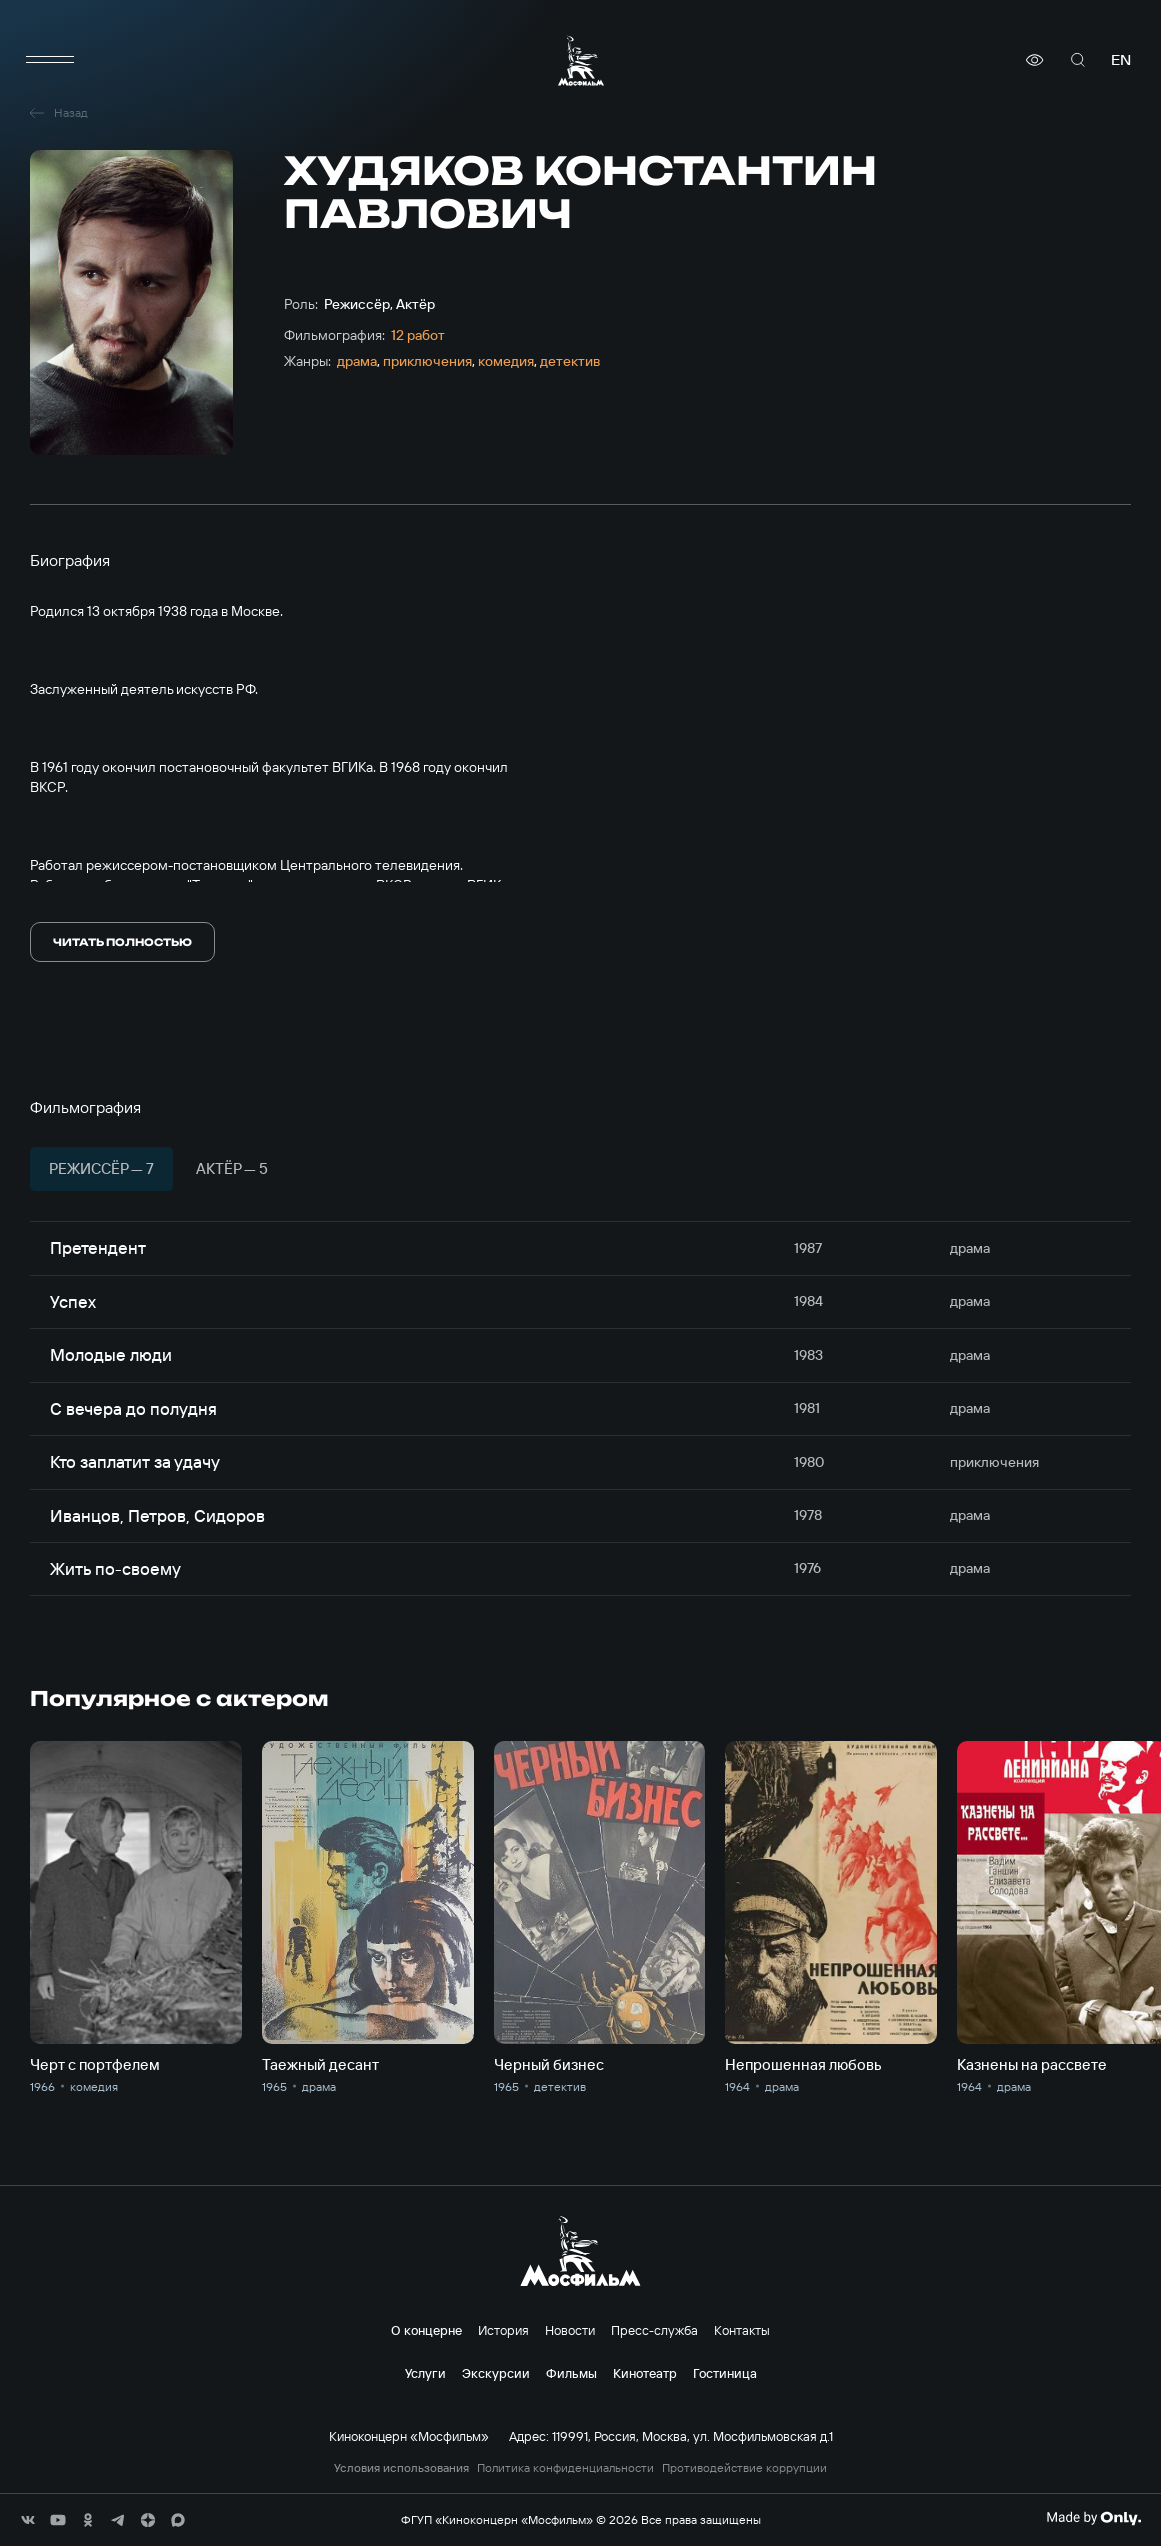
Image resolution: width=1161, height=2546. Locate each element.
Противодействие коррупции (744, 2468)
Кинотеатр (645, 2373)
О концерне (426, 2330)
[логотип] (581, 60)
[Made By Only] (1093, 2518)
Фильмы (571, 2373)
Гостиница (725, 2373)
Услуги (425, 2373)
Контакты (742, 2330)
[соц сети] (28, 2520)
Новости (570, 2330)
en (1121, 59)
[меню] (50, 60)
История (503, 2330)
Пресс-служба (654, 2330)
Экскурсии (496, 2373)
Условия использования (401, 2468)
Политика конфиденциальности (565, 2468)
